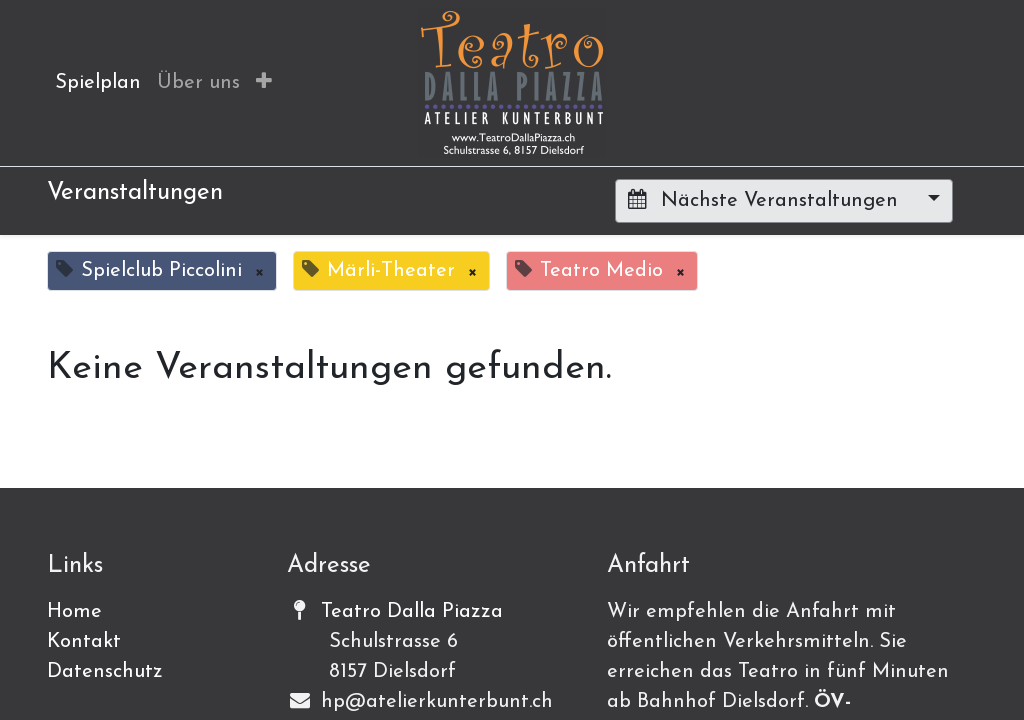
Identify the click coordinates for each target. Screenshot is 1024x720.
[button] (264, 83)
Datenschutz (105, 672)
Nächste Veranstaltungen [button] (766, 200)
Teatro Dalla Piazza (412, 612)
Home (74, 612)
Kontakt (84, 642)
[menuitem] (98, 83)
